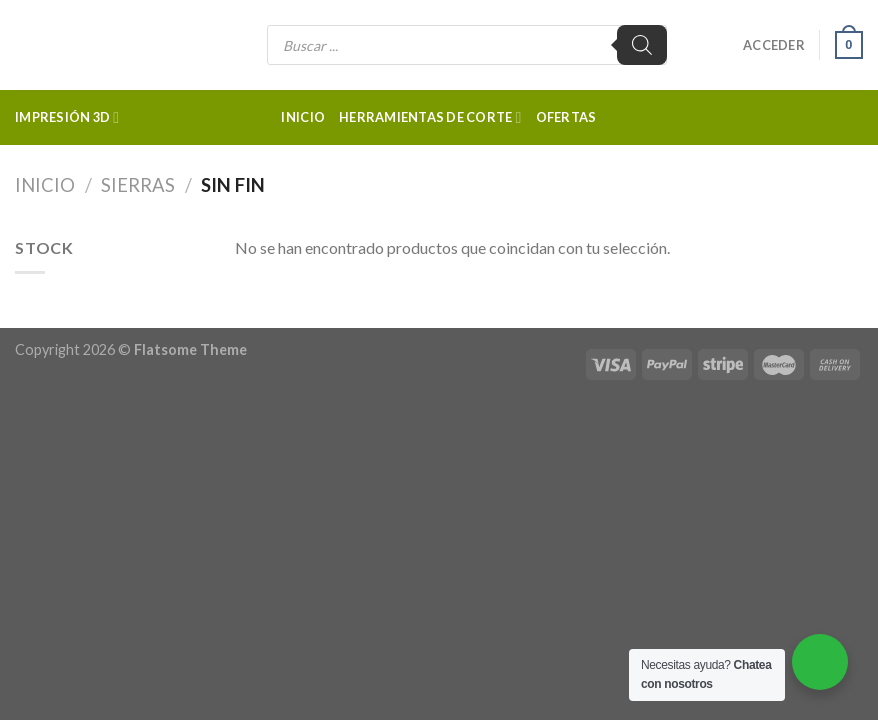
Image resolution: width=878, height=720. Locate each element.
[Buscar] (642, 45)
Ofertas (566, 117)
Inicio (303, 117)
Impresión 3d (67, 117)
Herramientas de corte (430, 117)
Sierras (138, 185)
